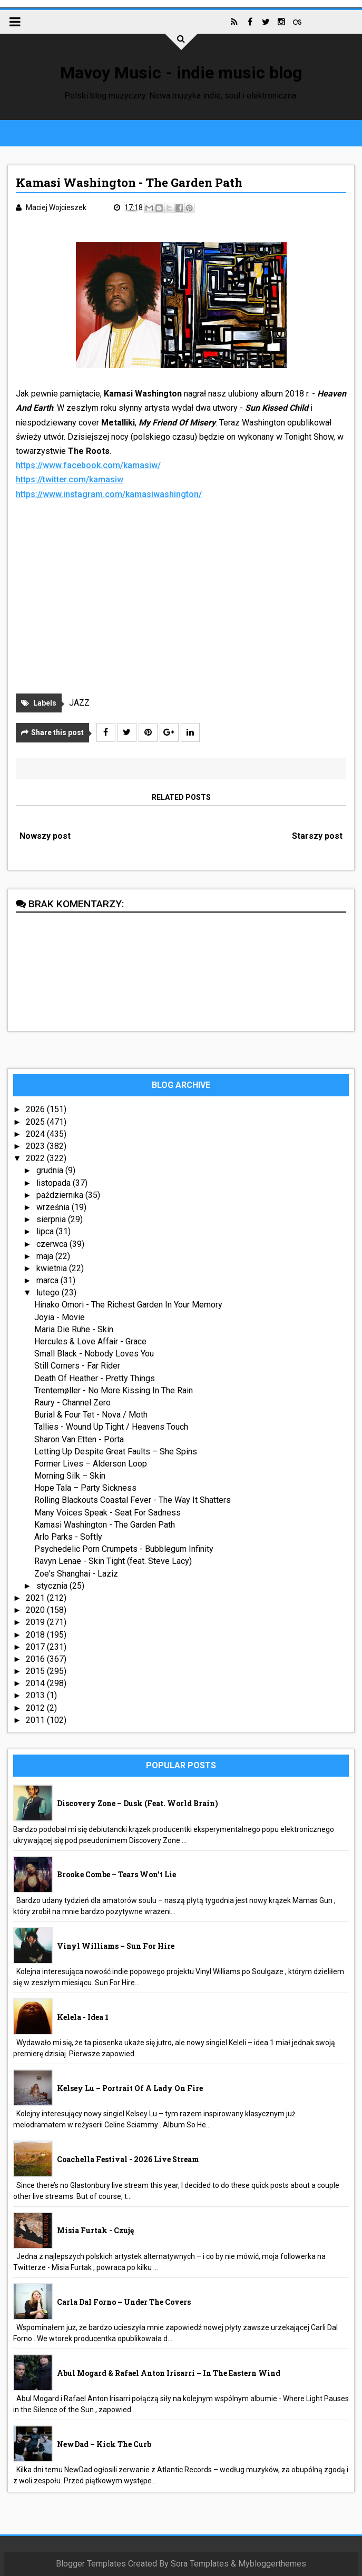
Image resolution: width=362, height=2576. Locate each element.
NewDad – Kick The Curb (104, 2444)
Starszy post (317, 836)
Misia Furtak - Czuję (95, 2230)
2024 (36, 1134)
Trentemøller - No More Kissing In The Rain (113, 1390)
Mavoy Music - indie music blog (181, 73)
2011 (36, 1720)
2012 (36, 1708)
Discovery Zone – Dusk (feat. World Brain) (137, 1803)
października (60, 1195)
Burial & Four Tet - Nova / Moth (91, 1415)
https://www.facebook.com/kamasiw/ (88, 465)
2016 (36, 1659)
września (54, 1207)
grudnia (50, 1170)
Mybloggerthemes (272, 2564)
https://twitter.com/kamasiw (69, 479)
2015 (36, 1671)
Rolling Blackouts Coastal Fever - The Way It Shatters (132, 1500)
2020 (36, 1610)
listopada (54, 1183)
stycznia (53, 1586)
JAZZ (79, 703)
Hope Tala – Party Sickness (85, 1488)
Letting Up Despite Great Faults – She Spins (115, 1451)
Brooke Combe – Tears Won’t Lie (116, 1874)
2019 (36, 1622)
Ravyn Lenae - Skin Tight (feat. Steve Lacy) (113, 1561)
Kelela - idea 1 (83, 2017)
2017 (36, 1647)
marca (48, 1280)
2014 (36, 1683)
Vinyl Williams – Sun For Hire (115, 1946)
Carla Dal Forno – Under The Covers (124, 2302)
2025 (36, 1122)
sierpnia (52, 1219)
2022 (36, 1158)
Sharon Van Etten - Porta (79, 1439)
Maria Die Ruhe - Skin (73, 1329)
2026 (36, 1109)
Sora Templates (200, 2564)
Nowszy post (45, 836)
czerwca (53, 1244)
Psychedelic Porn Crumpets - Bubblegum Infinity (123, 1549)
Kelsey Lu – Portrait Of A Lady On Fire (130, 2088)
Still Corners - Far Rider (77, 1366)
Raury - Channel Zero (72, 1403)
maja (45, 1256)
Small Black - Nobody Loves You (94, 1354)
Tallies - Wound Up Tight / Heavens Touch (111, 1427)
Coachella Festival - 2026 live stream (128, 2159)
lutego (49, 1292)
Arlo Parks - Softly (68, 1537)
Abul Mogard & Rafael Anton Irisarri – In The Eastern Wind (168, 2373)
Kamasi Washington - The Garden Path (104, 1525)
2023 (36, 1146)
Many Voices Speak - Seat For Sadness (107, 1513)
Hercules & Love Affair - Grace (90, 1341)
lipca (46, 1231)
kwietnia (52, 1268)
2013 (36, 1695)
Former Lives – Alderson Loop (90, 1464)
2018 (36, 1635)
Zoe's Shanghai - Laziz (76, 1574)
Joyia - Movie (59, 1317)
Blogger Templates (91, 2564)
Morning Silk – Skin (69, 1476)
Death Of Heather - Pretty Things (94, 1378)
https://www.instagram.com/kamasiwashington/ (109, 494)
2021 (36, 1598)
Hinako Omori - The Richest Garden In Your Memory (128, 1305)
